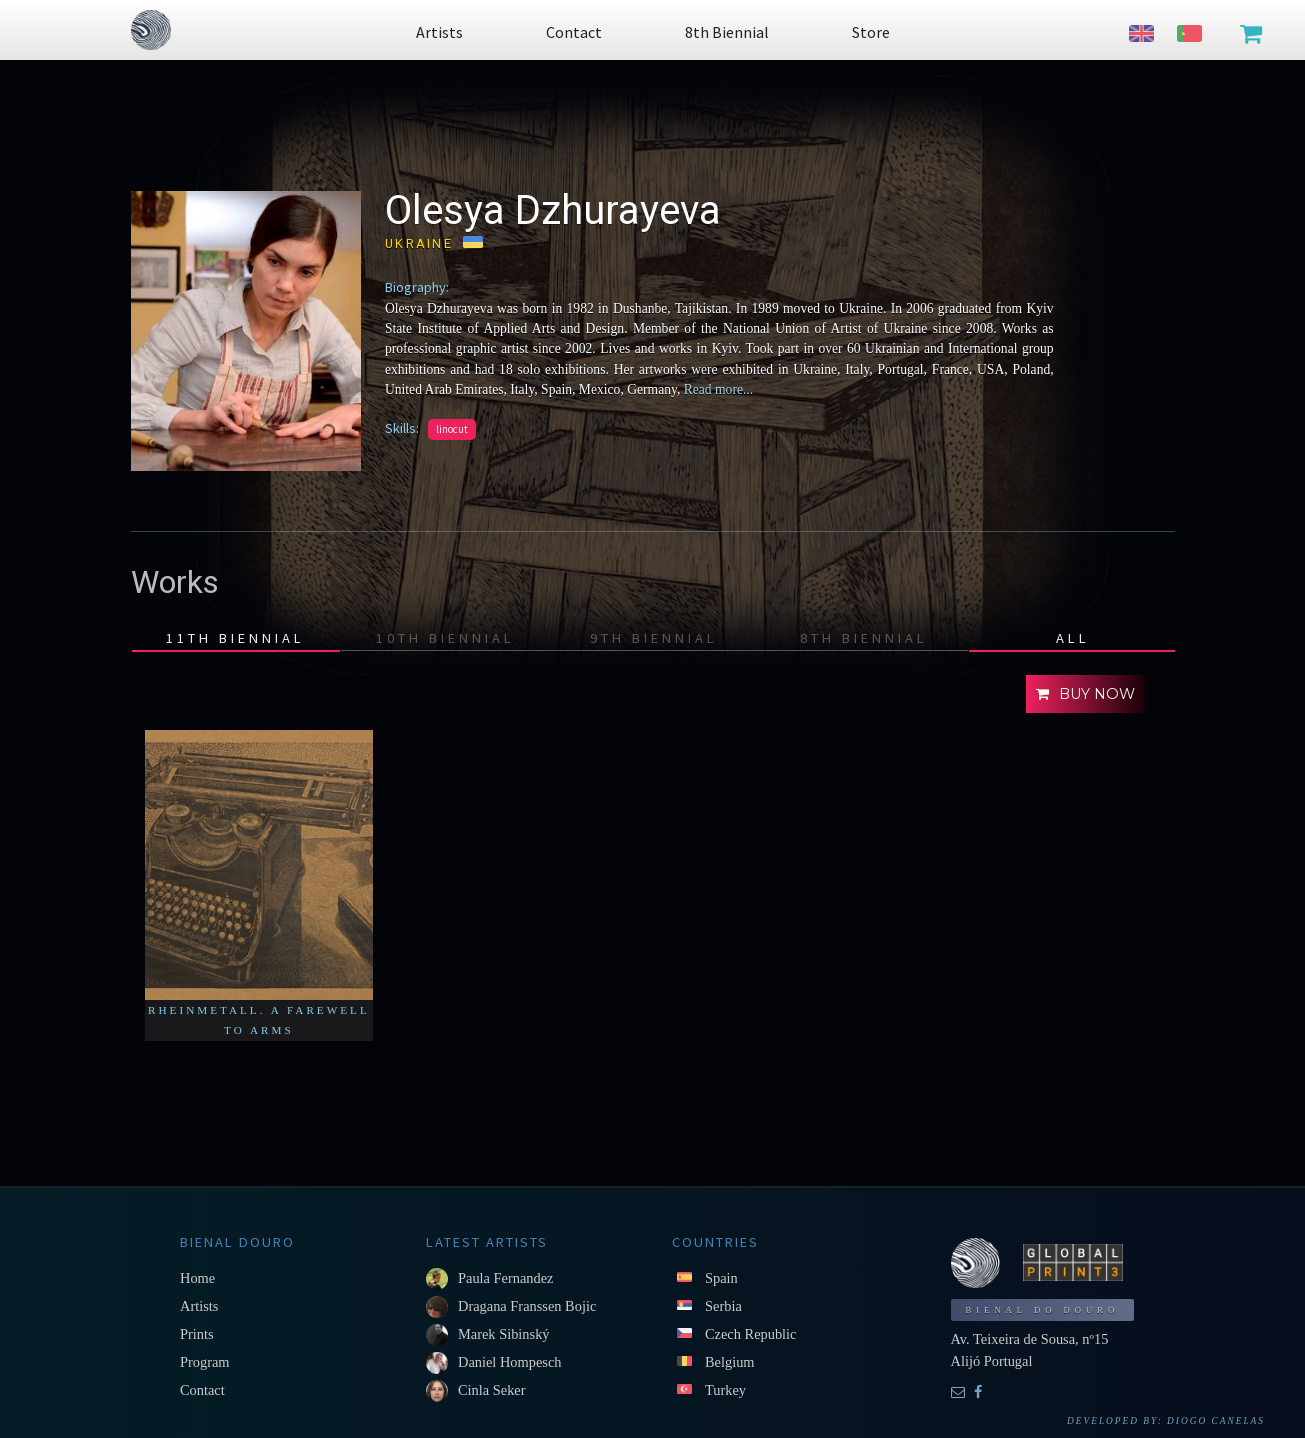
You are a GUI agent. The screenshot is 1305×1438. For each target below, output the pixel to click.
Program (205, 1362)
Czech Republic (751, 1334)
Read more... (718, 389)
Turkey (725, 1390)
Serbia (723, 1306)
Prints (197, 1334)
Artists (199, 1306)
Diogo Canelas (1216, 1421)
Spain (721, 1278)
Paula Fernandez (506, 1278)
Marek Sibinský (504, 1334)
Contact (202, 1390)
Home (197, 1278)
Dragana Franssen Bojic (527, 1306)
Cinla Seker (492, 1390)
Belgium (730, 1362)
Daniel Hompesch (510, 1362)
